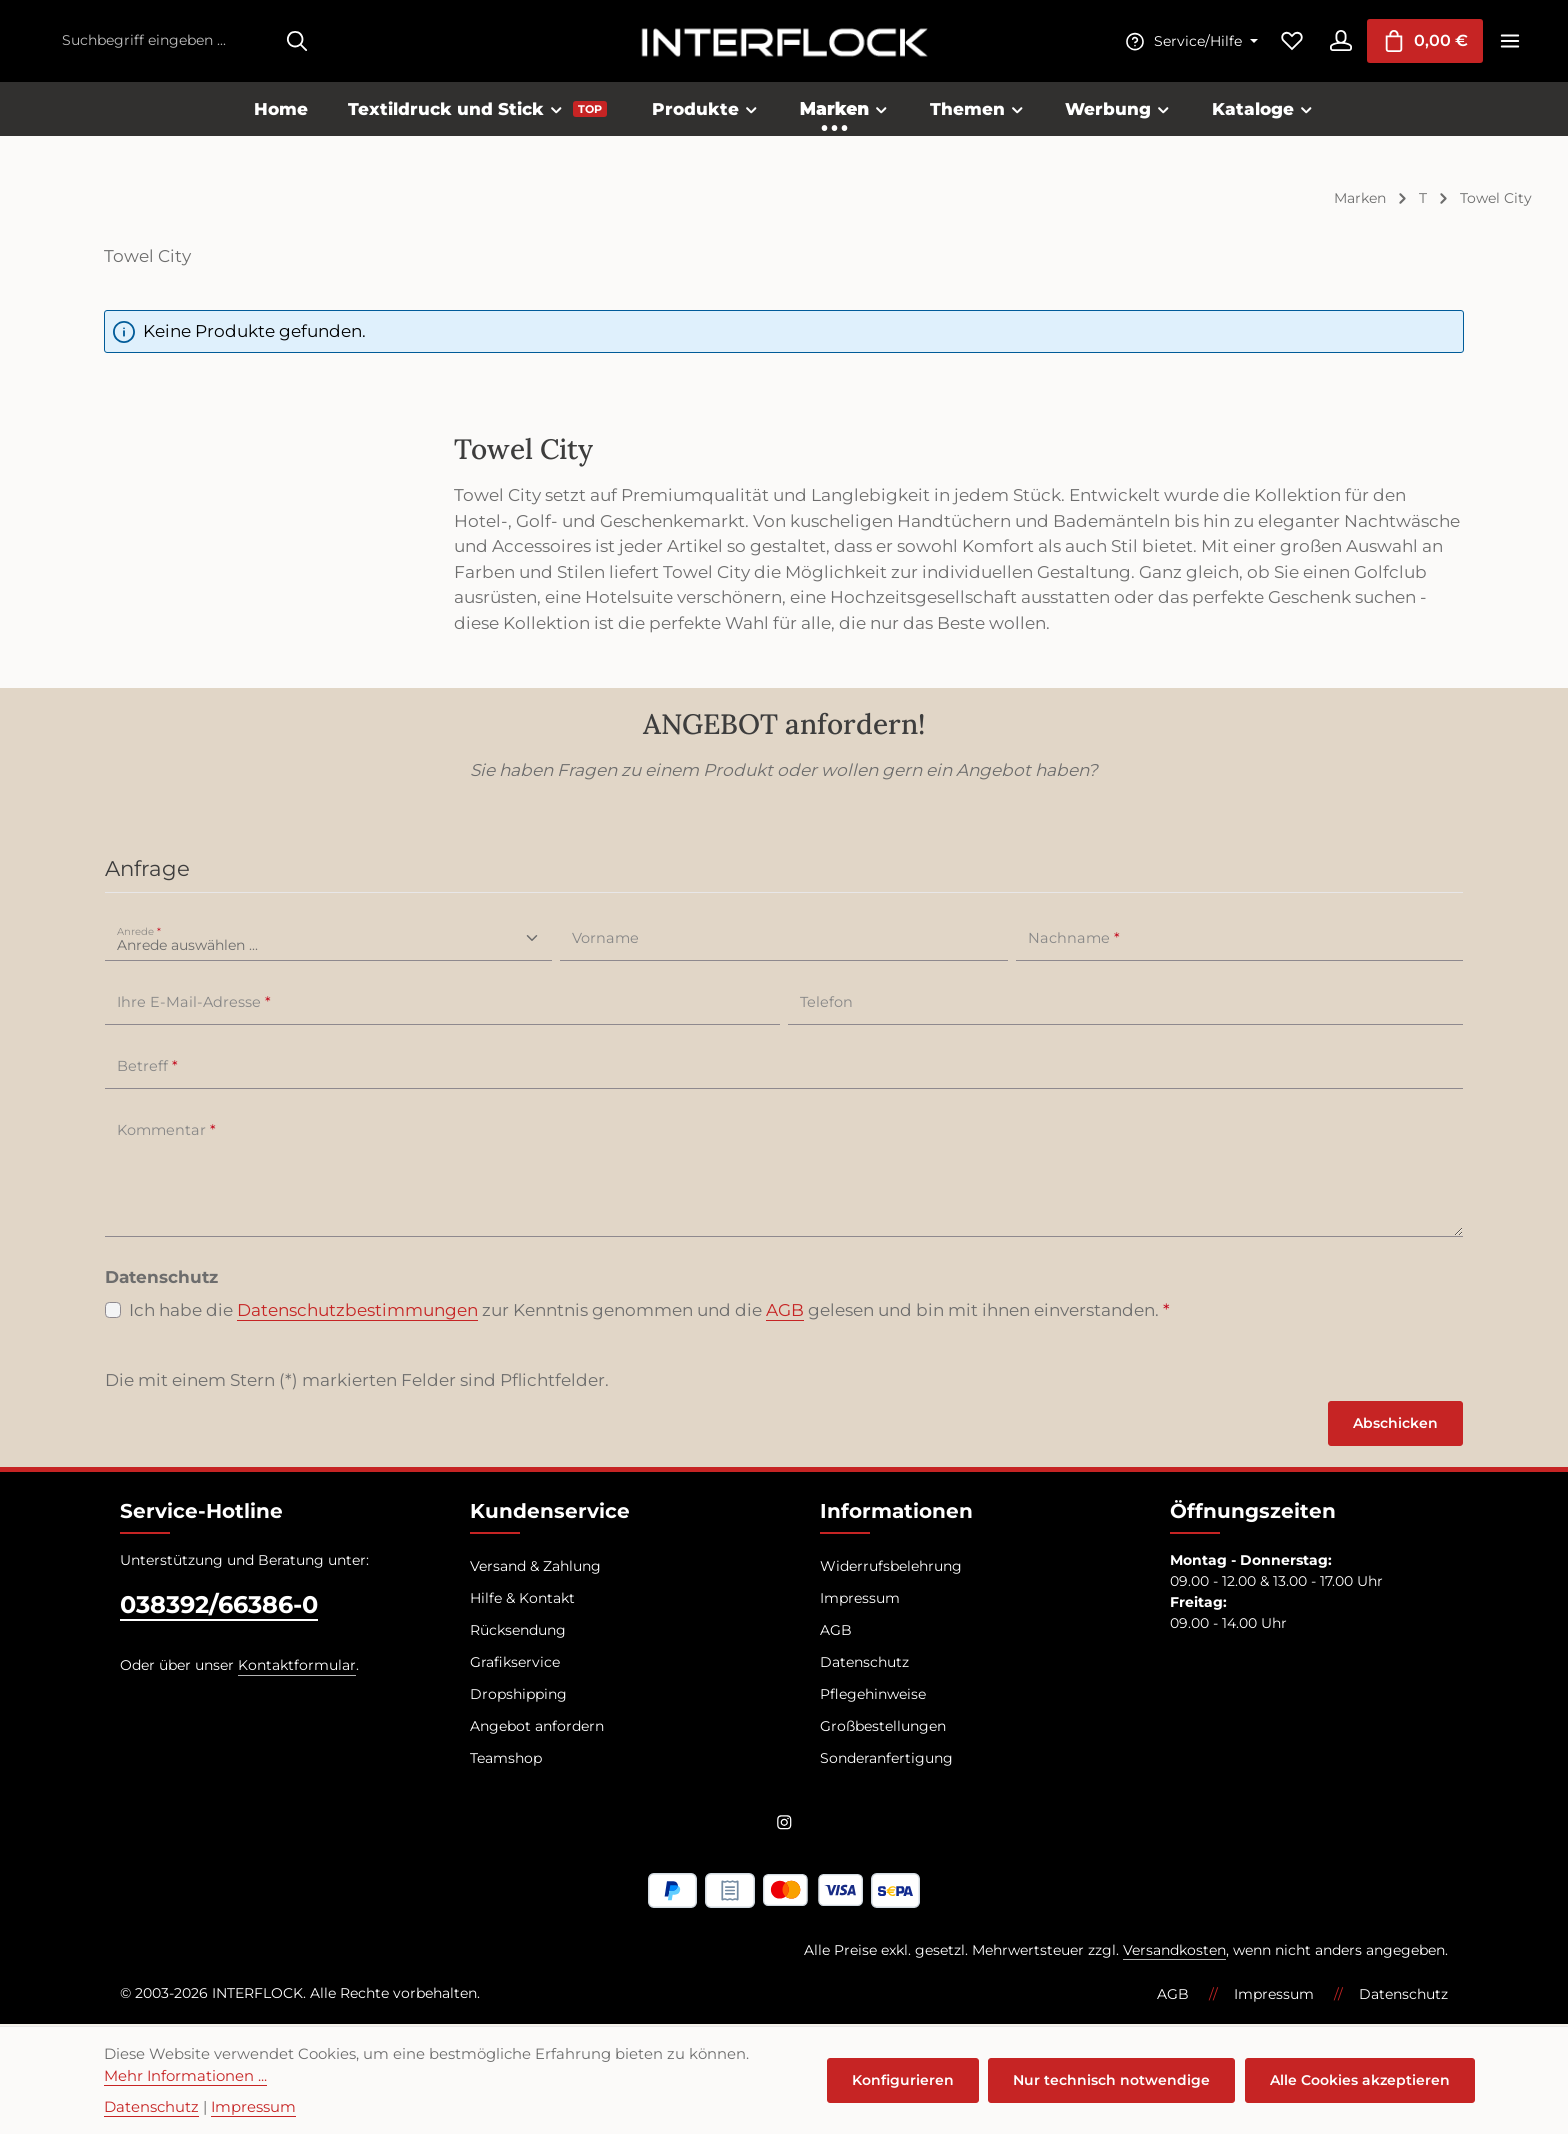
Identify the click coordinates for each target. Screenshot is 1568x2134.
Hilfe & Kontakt (522, 1601)
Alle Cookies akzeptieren (1361, 2080)
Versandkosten (1174, 1952)
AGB (785, 1313)
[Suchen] (297, 42)
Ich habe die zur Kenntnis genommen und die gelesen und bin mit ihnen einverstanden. (649, 1314)
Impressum (860, 1601)
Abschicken (1395, 1426)
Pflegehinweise (873, 1697)
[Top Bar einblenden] (1509, 42)
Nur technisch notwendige (1114, 2080)
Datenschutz (864, 1665)
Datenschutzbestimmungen (357, 1313)
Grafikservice (515, 1665)
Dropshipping (518, 1697)
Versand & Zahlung (535, 1569)
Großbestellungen (883, 1729)
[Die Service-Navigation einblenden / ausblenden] (1184, 42)
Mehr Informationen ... (185, 2076)
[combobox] (163, 42)
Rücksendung (518, 1633)
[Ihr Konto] (1336, 42)
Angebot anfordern (537, 1729)
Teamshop (506, 1761)
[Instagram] (784, 1828)
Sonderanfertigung (886, 1761)
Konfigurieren (907, 2080)
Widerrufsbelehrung (891, 1569)
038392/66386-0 (219, 1607)
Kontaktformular (297, 1668)
